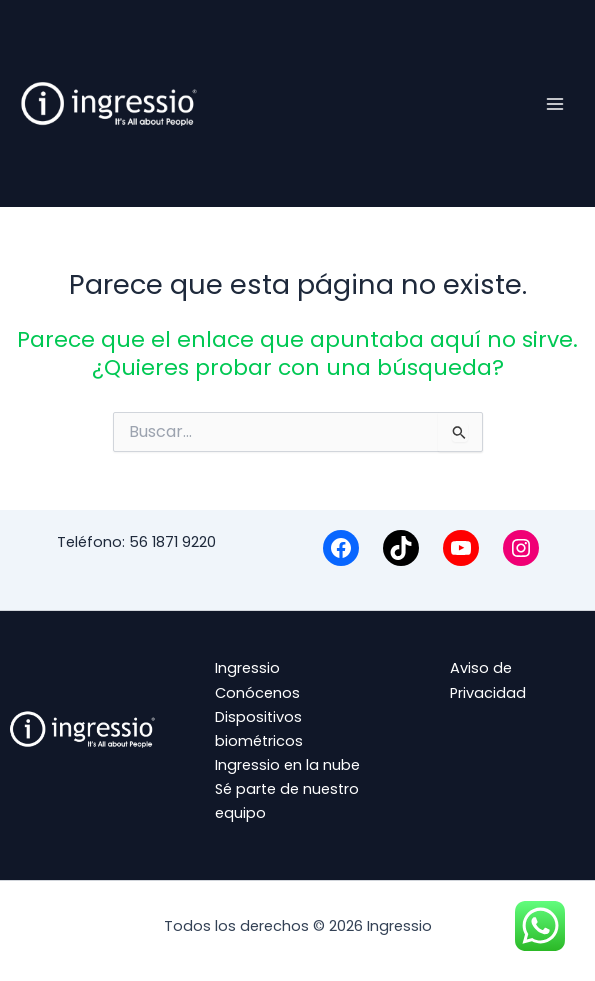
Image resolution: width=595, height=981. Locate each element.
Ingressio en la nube (287, 765)
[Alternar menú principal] (555, 103)
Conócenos (257, 693)
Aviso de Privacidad (488, 680)
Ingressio (247, 668)
